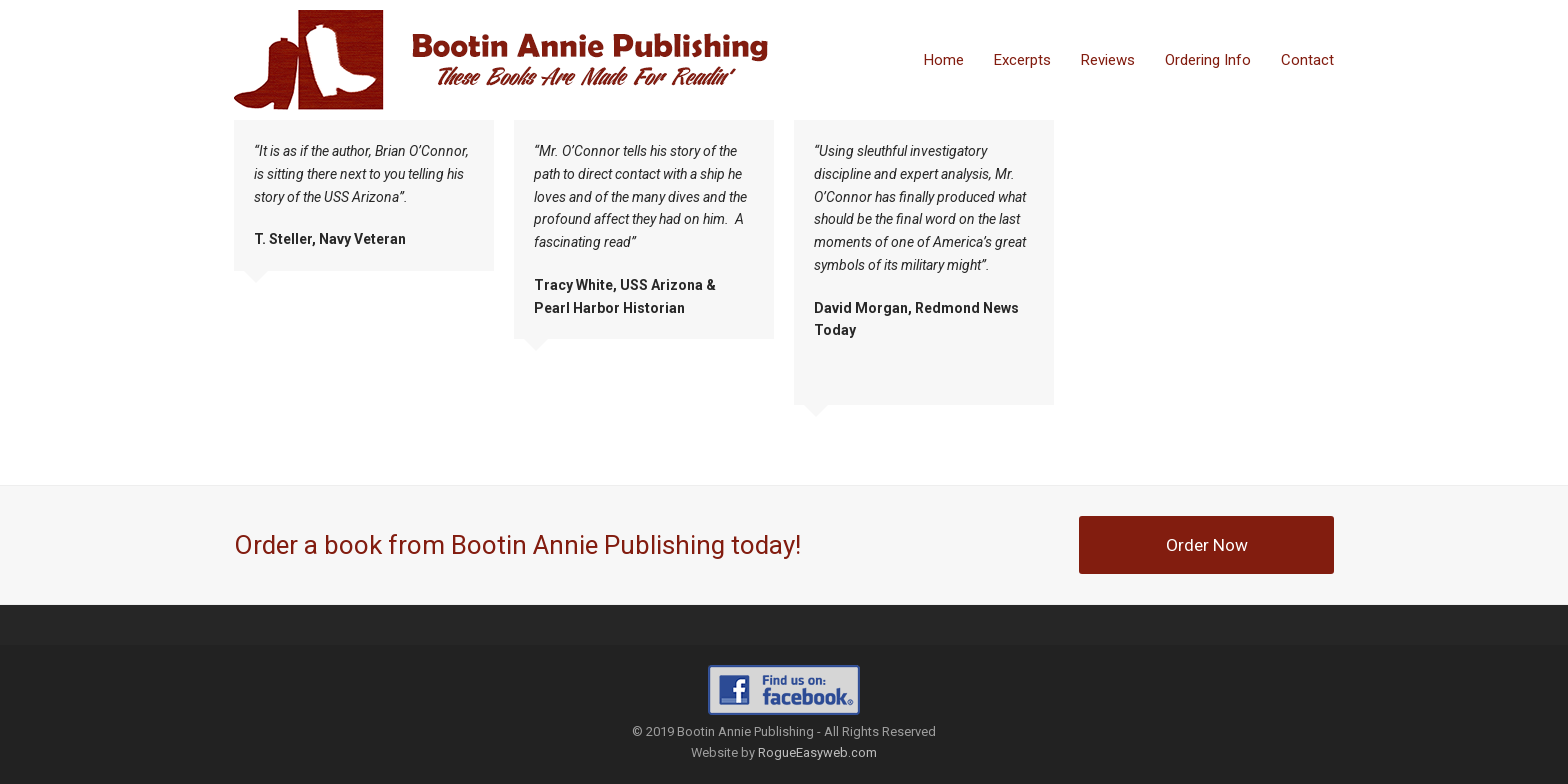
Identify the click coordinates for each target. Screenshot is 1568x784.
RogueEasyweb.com (817, 752)
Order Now (1207, 545)
